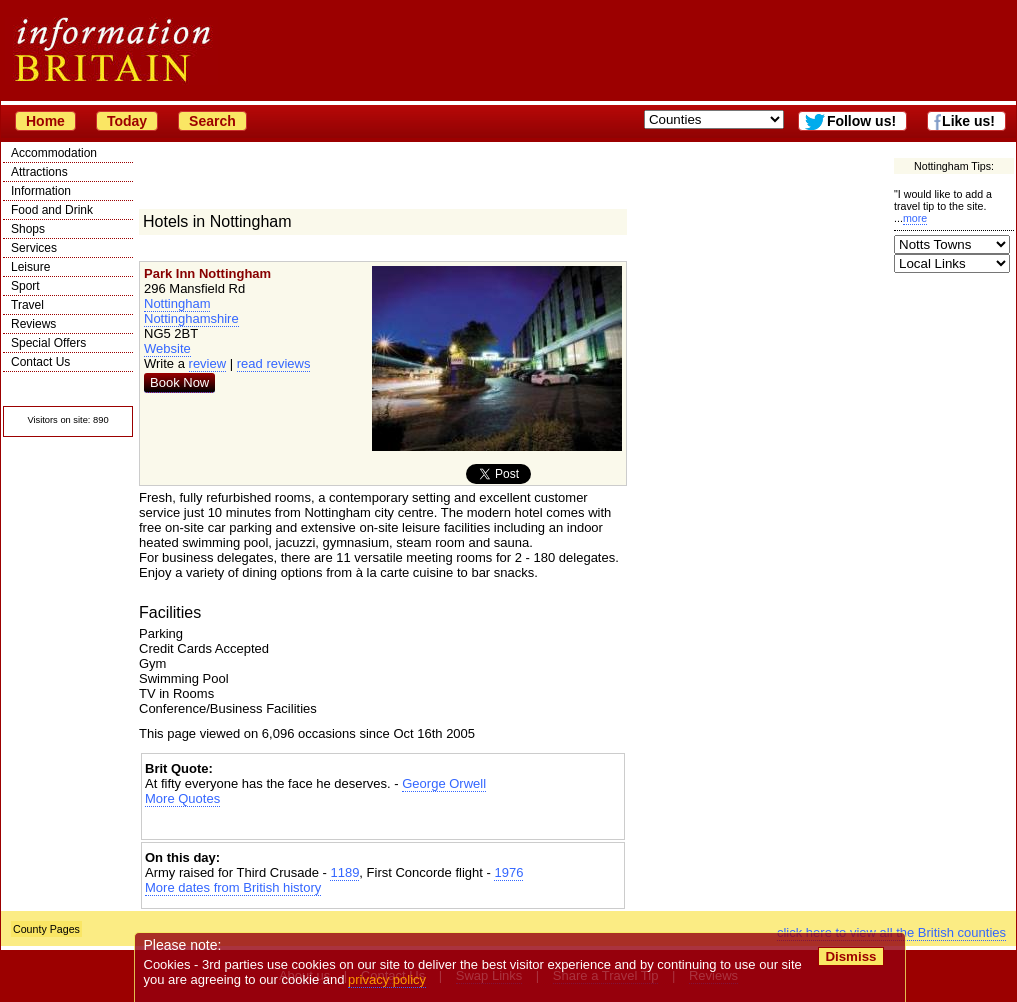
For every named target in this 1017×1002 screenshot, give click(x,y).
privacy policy (387, 979)
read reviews (274, 363)
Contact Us (40, 362)
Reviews (33, 324)
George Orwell (444, 783)
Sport (25, 286)
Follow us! (861, 121)
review (208, 363)
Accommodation (54, 153)
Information (41, 191)
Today (127, 121)
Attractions (39, 172)
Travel (27, 305)
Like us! (968, 121)
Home (45, 121)
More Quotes (182, 798)
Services (34, 248)
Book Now (179, 382)
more (915, 218)
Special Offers (48, 343)
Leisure (30, 267)
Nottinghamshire (191, 318)
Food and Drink (52, 210)
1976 (508, 872)
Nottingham (177, 303)
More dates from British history (233, 887)
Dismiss (850, 956)
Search (212, 121)
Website (167, 348)
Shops (28, 229)
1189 (344, 872)
